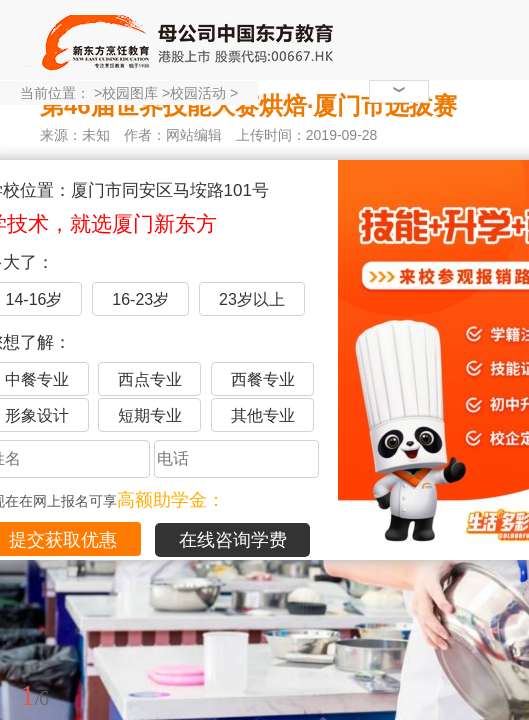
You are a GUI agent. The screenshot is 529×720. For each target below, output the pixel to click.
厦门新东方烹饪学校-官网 (190, 40)
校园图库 (130, 93)
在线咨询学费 (233, 540)
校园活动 (198, 93)
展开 (502, 603)
